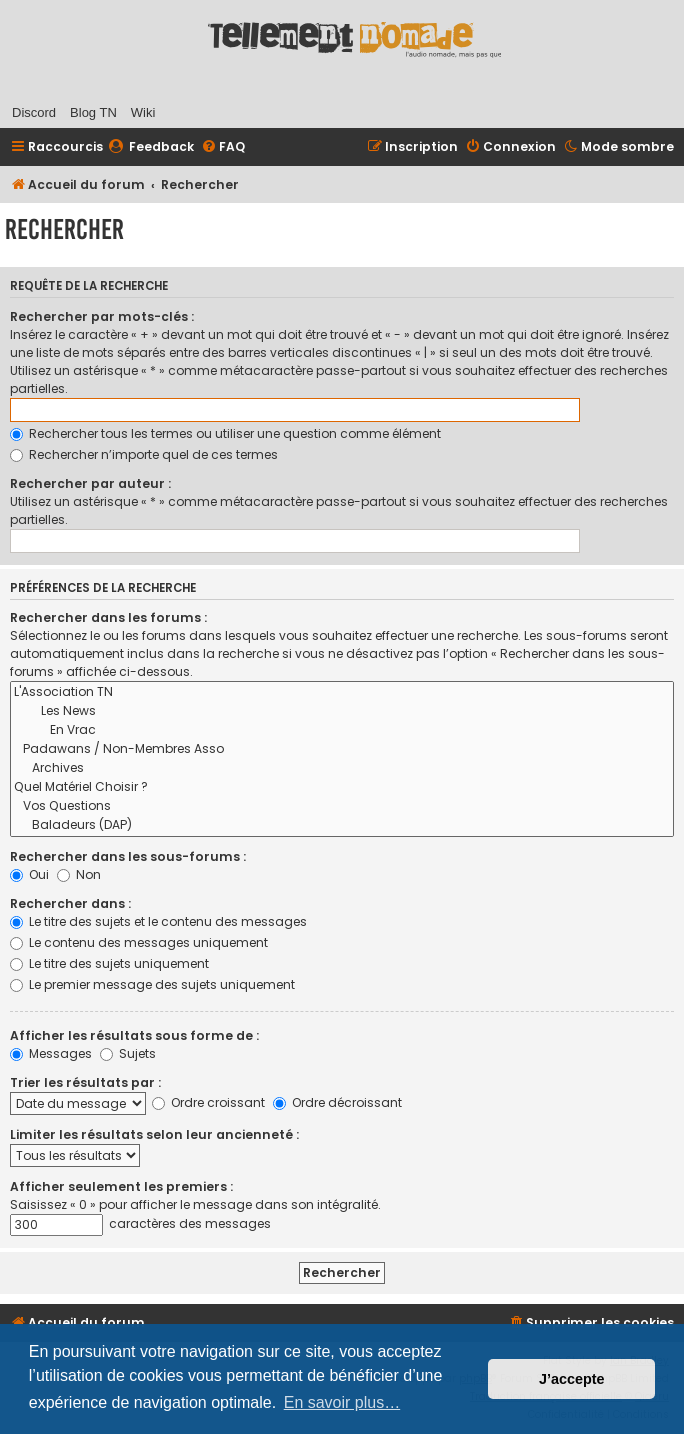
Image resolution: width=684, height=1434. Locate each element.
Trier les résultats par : (85, 1082)
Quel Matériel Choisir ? (342, 787)
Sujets (128, 1053)
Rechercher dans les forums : (108, 617)
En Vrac (342, 730)
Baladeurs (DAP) (342, 825)
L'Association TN (342, 692)
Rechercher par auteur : (90, 483)
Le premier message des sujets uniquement (152, 984)
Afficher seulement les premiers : (121, 1186)
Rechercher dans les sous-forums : (128, 856)
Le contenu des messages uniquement (139, 942)
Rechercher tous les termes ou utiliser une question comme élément (225, 433)
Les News (342, 711)
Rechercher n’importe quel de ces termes (144, 454)
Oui (29, 874)
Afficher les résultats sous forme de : (134, 1035)
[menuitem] (151, 147)
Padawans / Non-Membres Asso (342, 749)
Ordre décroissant (337, 1102)
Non (79, 874)
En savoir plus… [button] (342, 1402)
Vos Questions (342, 806)
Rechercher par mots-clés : (102, 316)
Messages (51, 1053)
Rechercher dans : (70, 903)
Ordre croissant (208, 1102)
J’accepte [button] (572, 1379)
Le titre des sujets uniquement (109, 963)
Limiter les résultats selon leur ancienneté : (154, 1134)
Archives (342, 768)
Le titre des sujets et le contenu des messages (158, 921)
